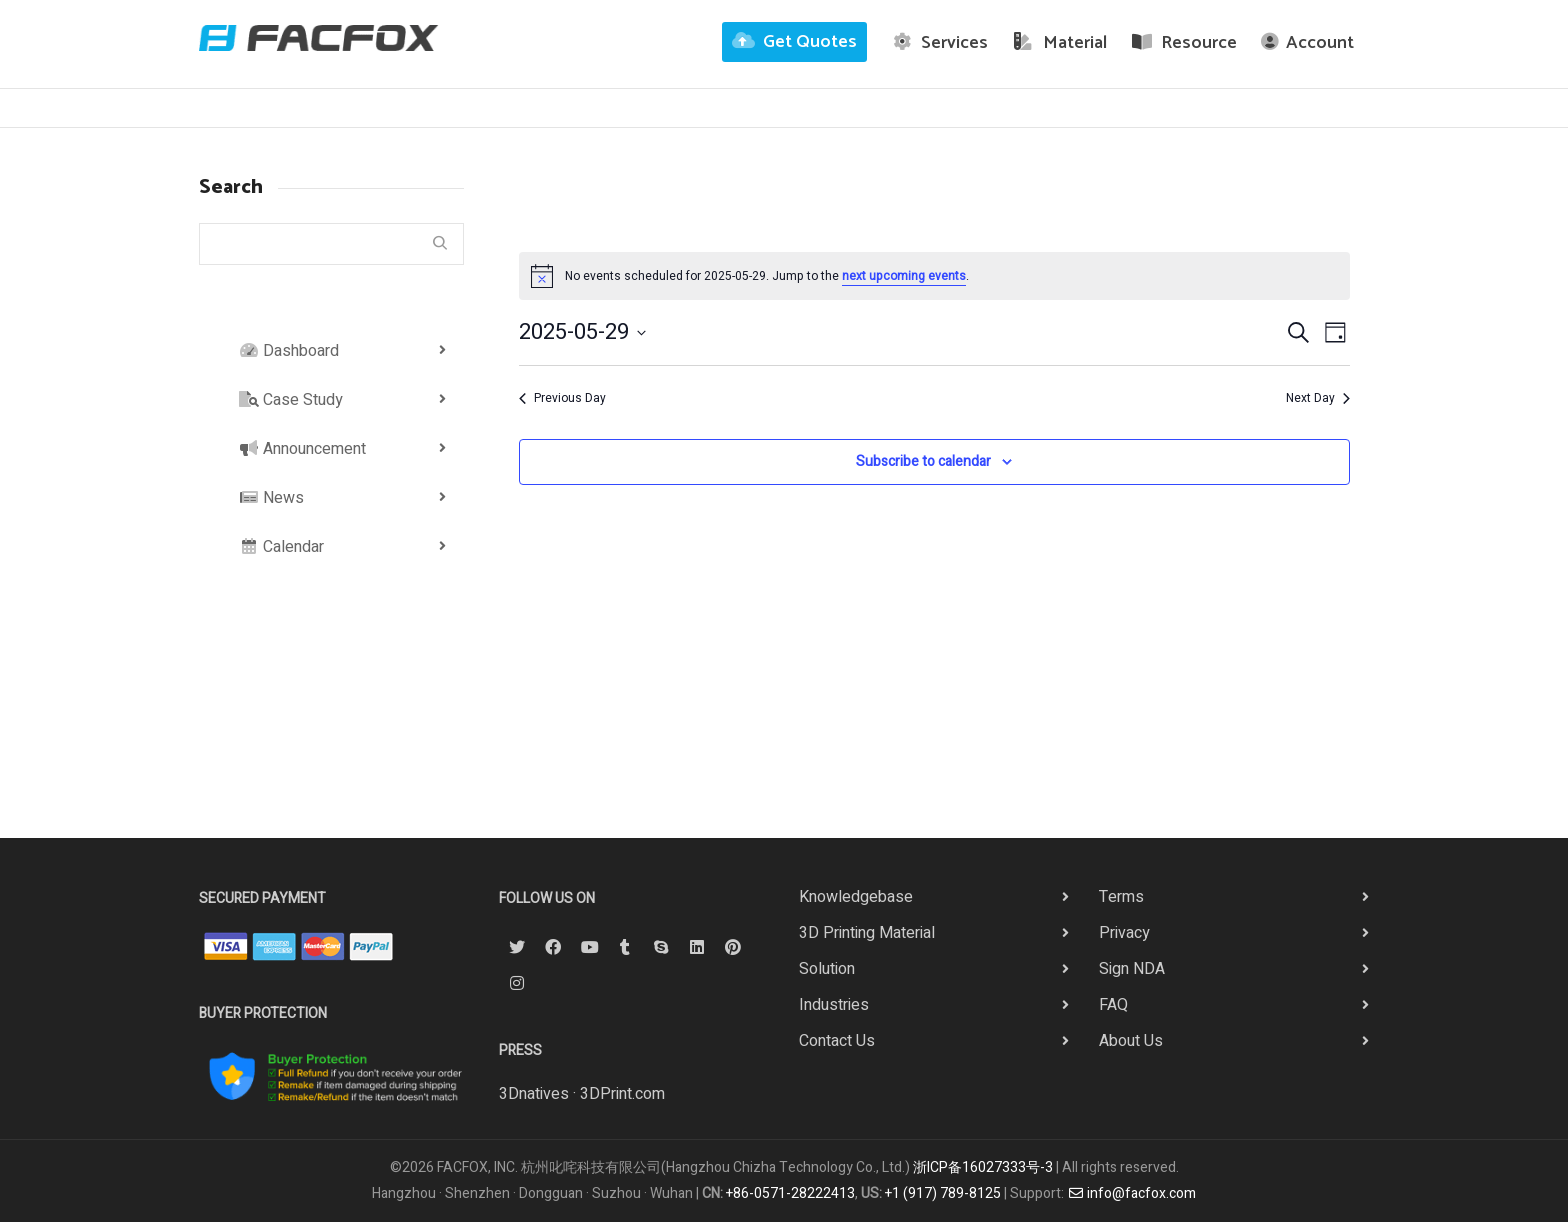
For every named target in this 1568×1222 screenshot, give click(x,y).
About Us (1131, 1041)
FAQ (1113, 1005)
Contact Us (837, 1041)
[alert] (934, 276)
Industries (834, 1005)
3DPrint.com (622, 1094)
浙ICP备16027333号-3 (983, 1167)
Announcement (302, 449)
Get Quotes (794, 42)
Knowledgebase (856, 897)
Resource (1184, 43)
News (271, 498)
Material (1059, 43)
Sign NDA (1132, 969)
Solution (827, 969)
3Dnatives (534, 1094)
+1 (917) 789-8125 (943, 1193)
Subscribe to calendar (923, 461)
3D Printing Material (867, 933)
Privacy (1124, 933)
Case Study (291, 400)
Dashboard (289, 351)
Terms (1121, 897)
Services (940, 43)
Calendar (281, 547)
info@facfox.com (1132, 1193)
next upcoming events (904, 276)
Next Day (1318, 398)
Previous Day (562, 398)
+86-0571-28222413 (790, 1193)
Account (1307, 43)
